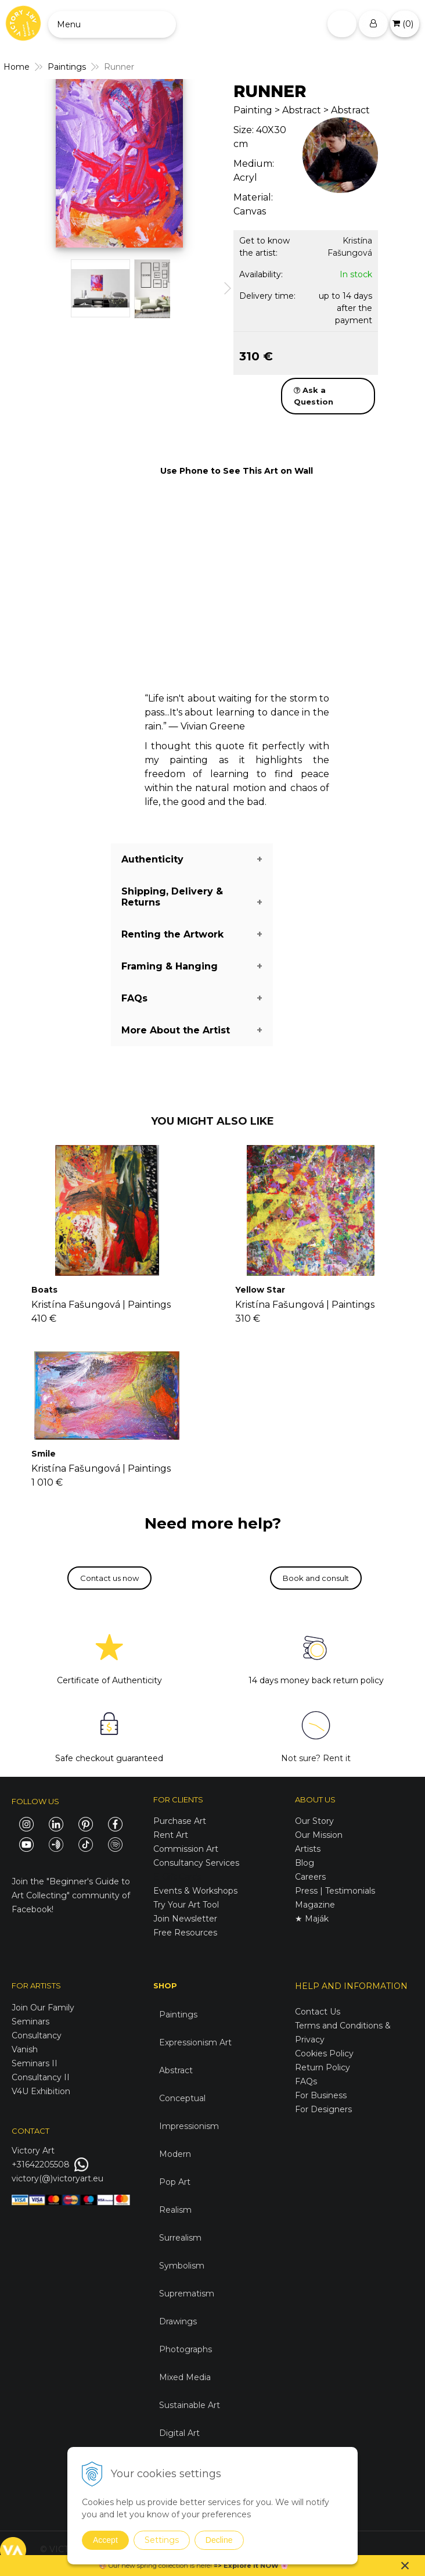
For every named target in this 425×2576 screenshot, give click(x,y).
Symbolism (181, 2265)
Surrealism (180, 2237)
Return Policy (322, 2067)
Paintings (178, 2014)
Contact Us (317, 2011)
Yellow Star (260, 1290)
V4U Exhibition (41, 2091)
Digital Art (179, 2433)
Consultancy (37, 2035)
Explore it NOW (251, 2565)
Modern (175, 2154)
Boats (44, 1290)
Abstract (176, 2070)
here (203, 2565)
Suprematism (186, 2293)
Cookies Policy (324, 2053)
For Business (322, 2095)
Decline (219, 2540)
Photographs (185, 2349)
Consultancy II (41, 2077)
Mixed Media (185, 2377)
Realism (175, 2210)
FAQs (306, 2081)
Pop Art (174, 2182)
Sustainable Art (189, 2405)
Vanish (25, 2049)
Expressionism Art (195, 2042)
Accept (105, 2540)
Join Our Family (43, 2007)
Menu (69, 24)
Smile (43, 1453)
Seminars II (34, 2063)
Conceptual (182, 2098)
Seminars (30, 2021)
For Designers (323, 2109)
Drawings (178, 2321)
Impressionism (189, 2126)
